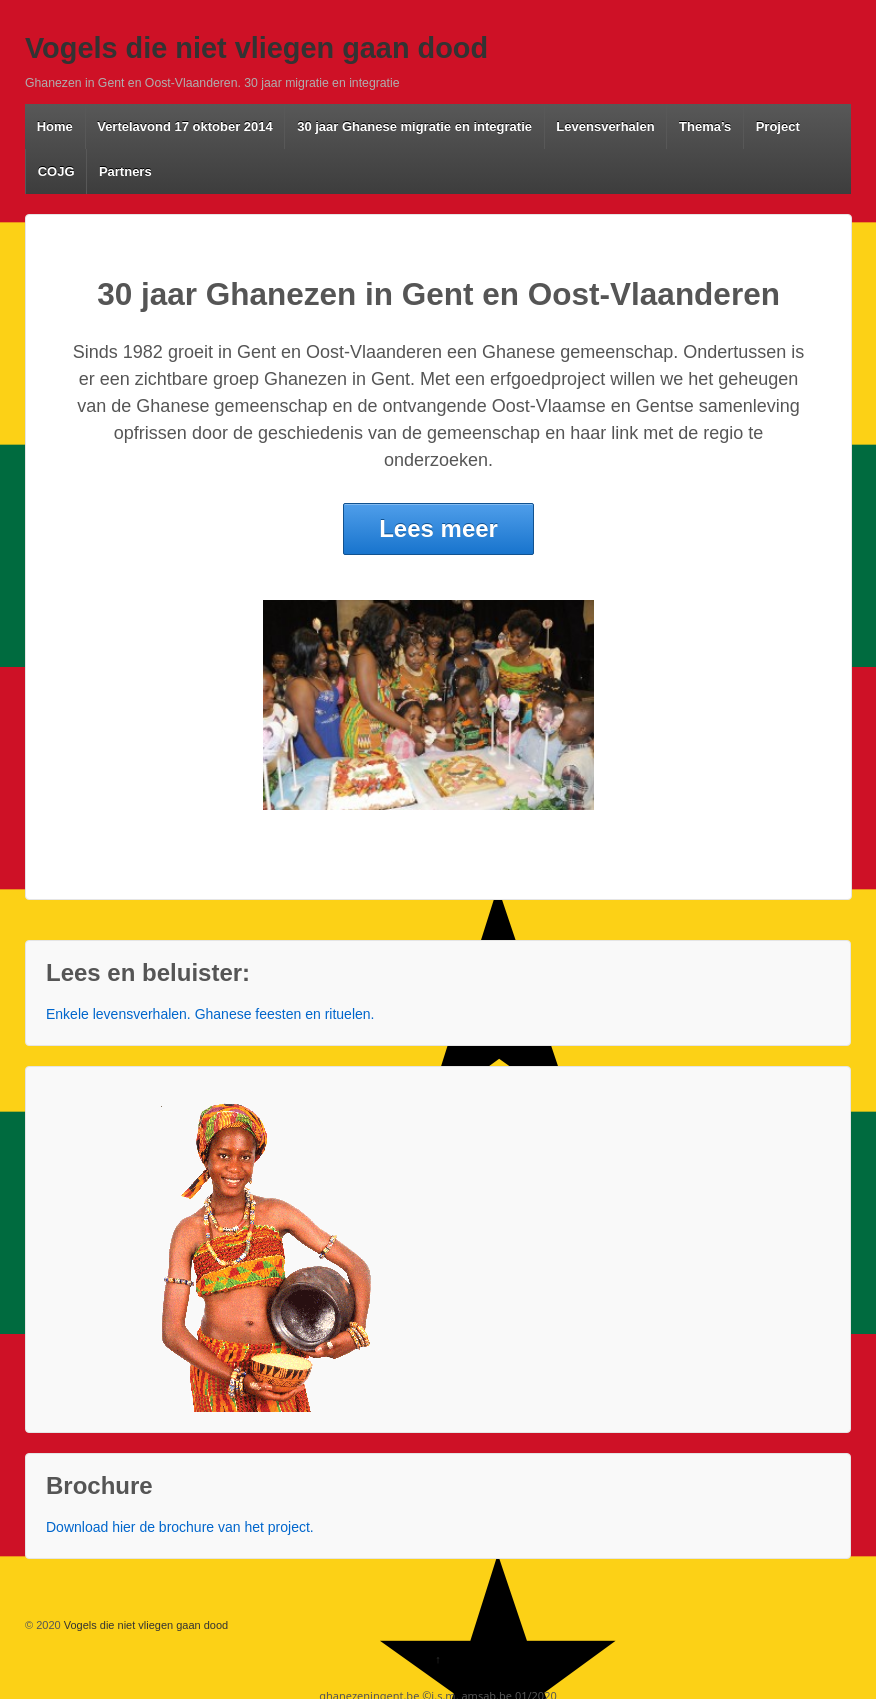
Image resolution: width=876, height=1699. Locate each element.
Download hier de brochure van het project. (180, 1527)
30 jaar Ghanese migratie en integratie (414, 126)
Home (55, 126)
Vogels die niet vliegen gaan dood (256, 48)
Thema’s (705, 126)
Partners (125, 171)
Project (778, 126)
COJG (56, 171)
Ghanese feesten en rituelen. (285, 1014)
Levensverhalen (605, 126)
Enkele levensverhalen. (118, 1014)
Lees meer (438, 528)
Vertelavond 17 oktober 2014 (185, 126)
